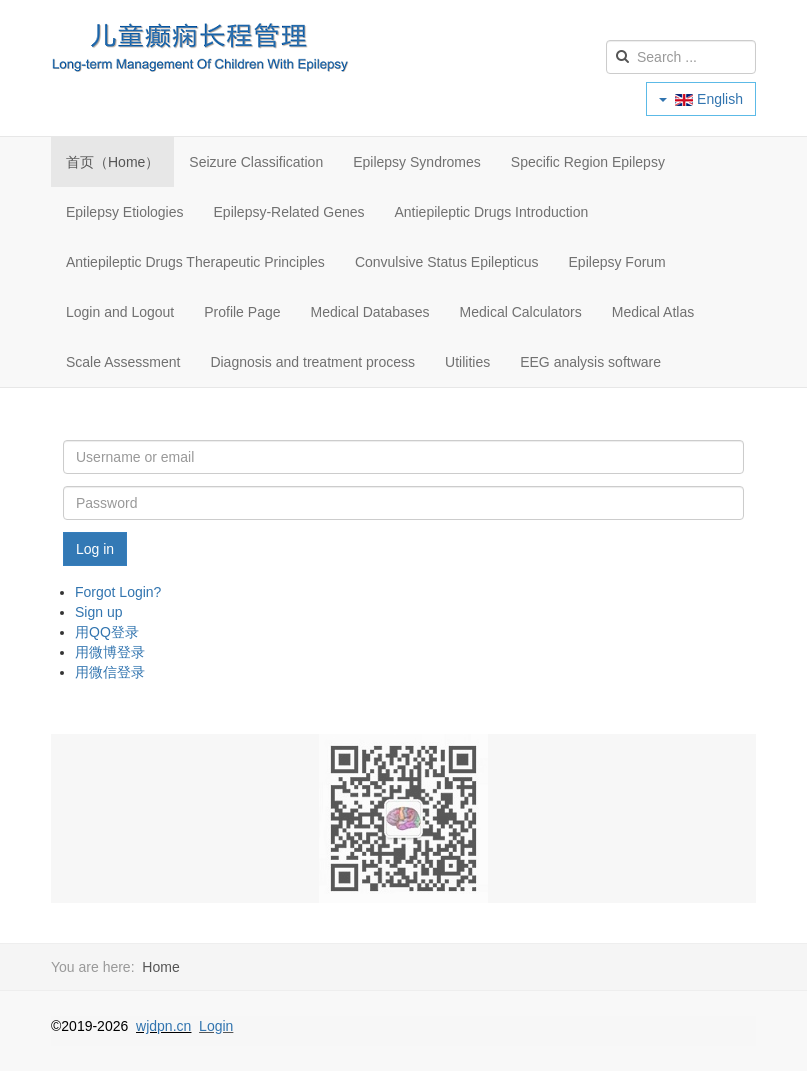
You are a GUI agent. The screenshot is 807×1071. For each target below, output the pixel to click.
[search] (681, 57)
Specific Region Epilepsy (588, 162)
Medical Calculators (521, 312)
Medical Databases (370, 312)
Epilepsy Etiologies (125, 212)
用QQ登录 (107, 632)
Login (216, 1026)
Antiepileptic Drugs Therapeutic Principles (195, 262)
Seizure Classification (256, 162)
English (701, 99)
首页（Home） (112, 162)
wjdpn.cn (163, 1026)
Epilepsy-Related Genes (289, 212)
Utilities (467, 362)
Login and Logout (120, 312)
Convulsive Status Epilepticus (447, 262)
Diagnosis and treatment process (312, 362)
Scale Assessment (123, 362)
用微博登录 (110, 652)
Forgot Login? (118, 592)
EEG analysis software (590, 362)
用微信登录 (110, 672)
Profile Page (242, 312)
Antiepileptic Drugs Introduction (492, 212)
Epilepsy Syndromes (417, 162)
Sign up (98, 612)
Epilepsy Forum (617, 262)
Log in (95, 549)
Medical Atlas (653, 312)
